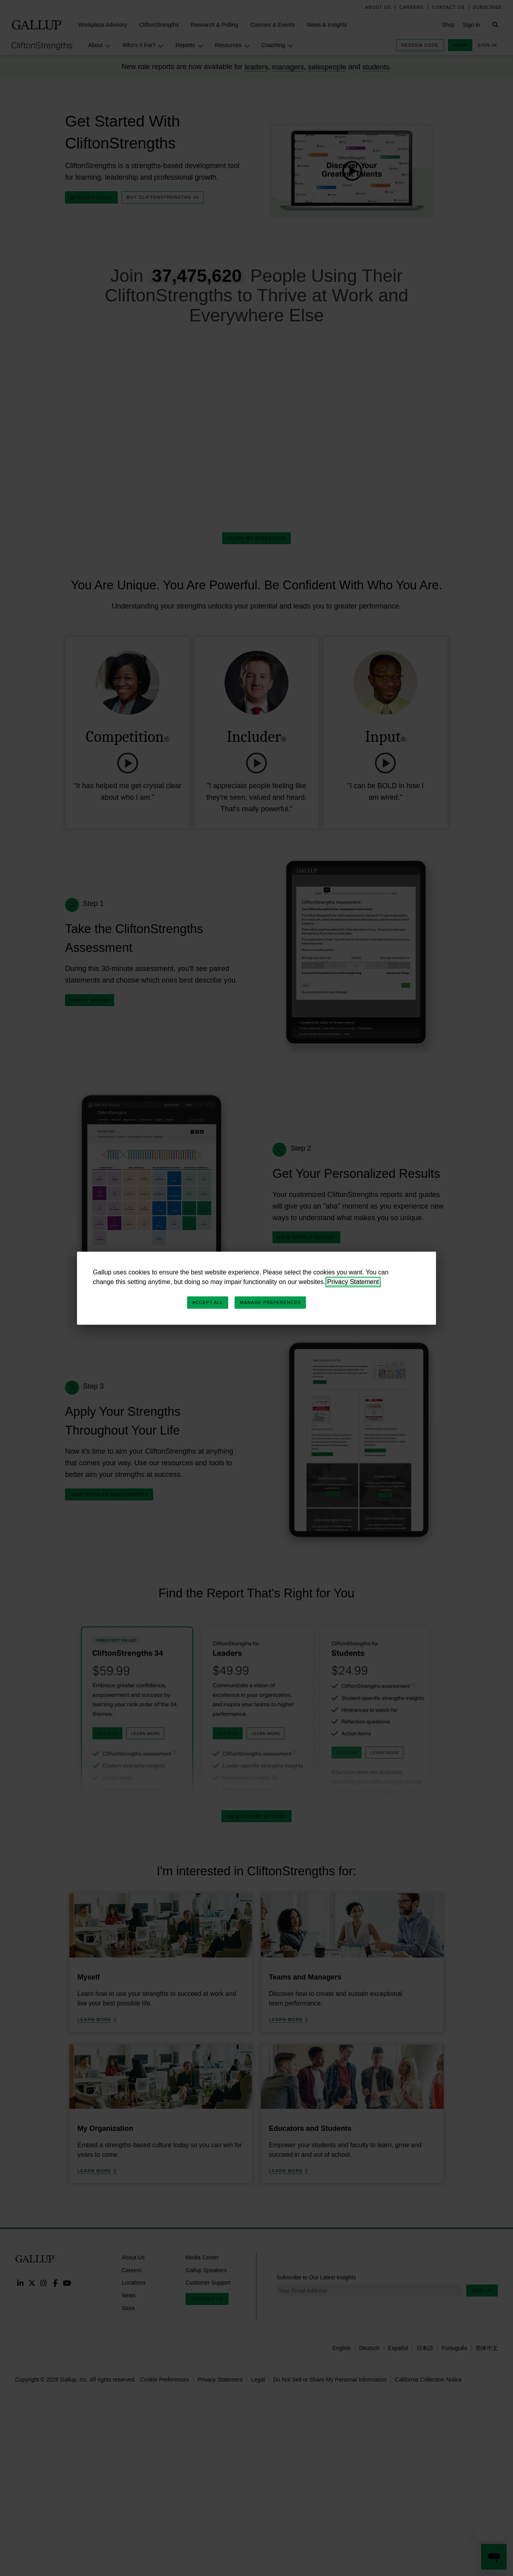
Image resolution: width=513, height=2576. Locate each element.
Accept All (207, 1302)
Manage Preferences (270, 1302)
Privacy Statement (353, 1281)
